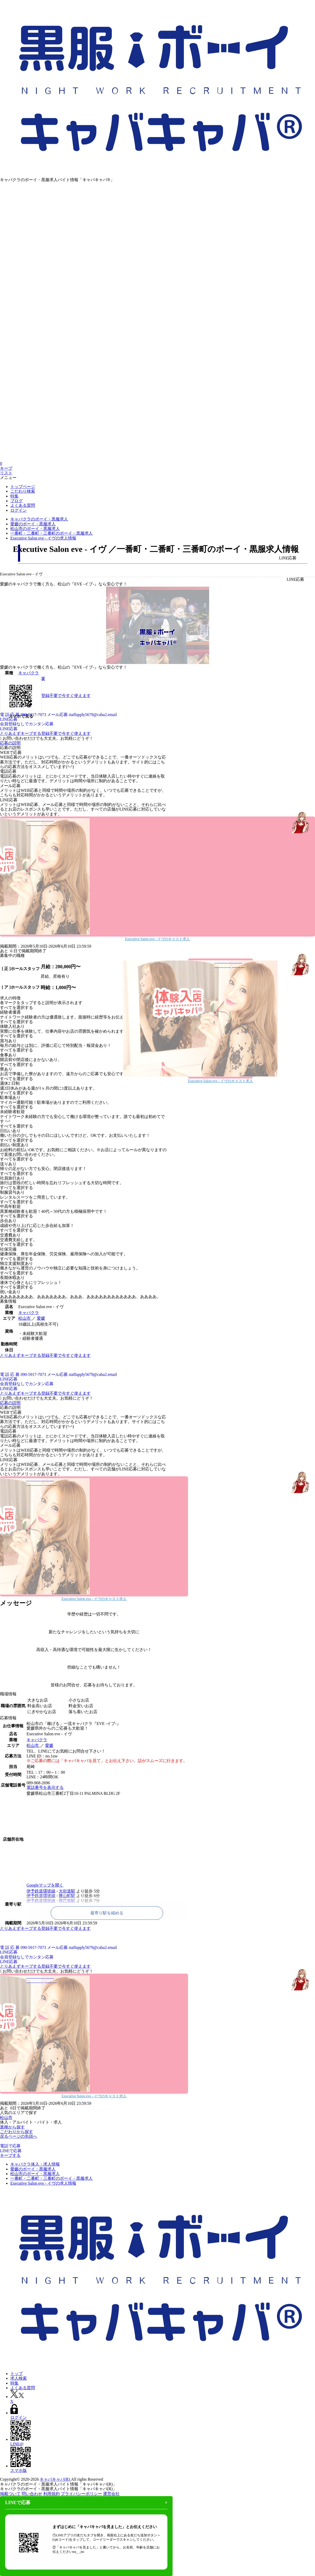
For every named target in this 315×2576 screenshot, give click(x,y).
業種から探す (12, 2127)
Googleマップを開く (45, 1885)
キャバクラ (28, 1312)
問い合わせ (32, 2493)
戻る (4, 2136)
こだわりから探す (16, 2131)
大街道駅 (67, 1891)
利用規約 (51, 2493)
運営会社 (111, 2493)
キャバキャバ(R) (55, 2479)
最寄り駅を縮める (106, 1913)
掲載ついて (10, 2493)
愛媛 (41, 1318)
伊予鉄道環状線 (41, 1891)
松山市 (25, 1318)
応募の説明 (10, 743)
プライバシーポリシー (81, 2493)
